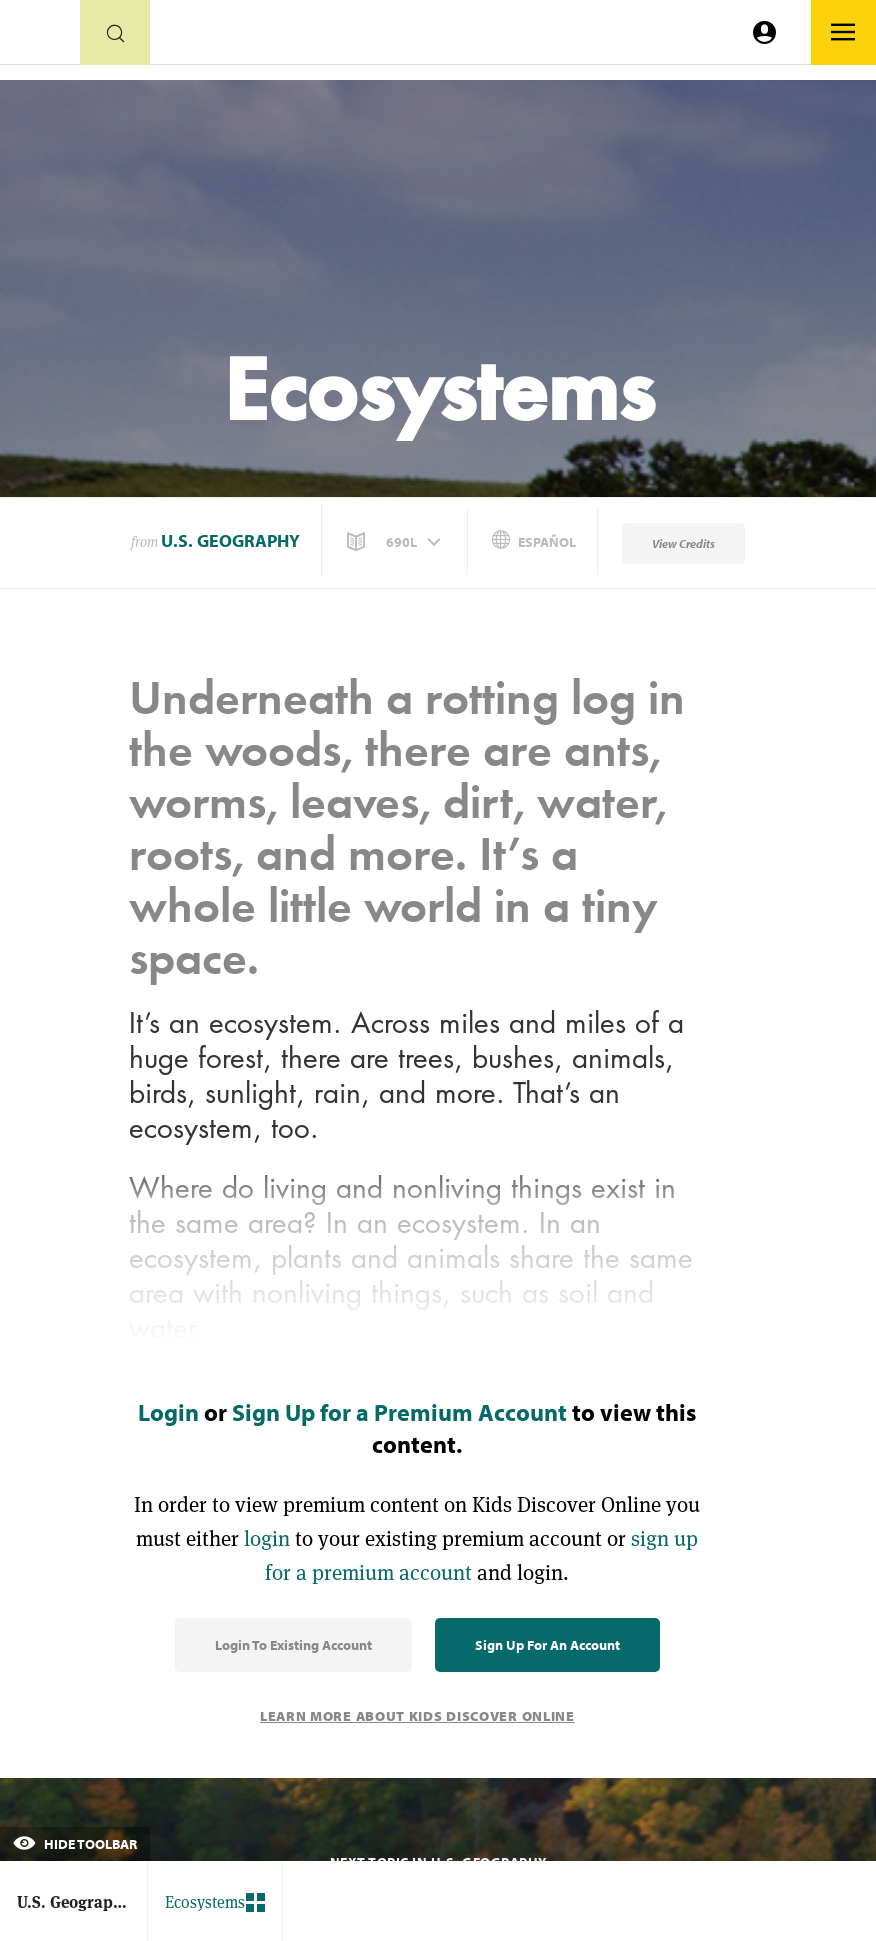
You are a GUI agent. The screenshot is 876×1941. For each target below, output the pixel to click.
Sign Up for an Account (547, 1645)
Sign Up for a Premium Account (399, 1412)
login (267, 1538)
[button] (396, 542)
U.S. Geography (230, 540)
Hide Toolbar (75, 1844)
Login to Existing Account (293, 1645)
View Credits (683, 543)
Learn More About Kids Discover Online (417, 1716)
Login (168, 1412)
